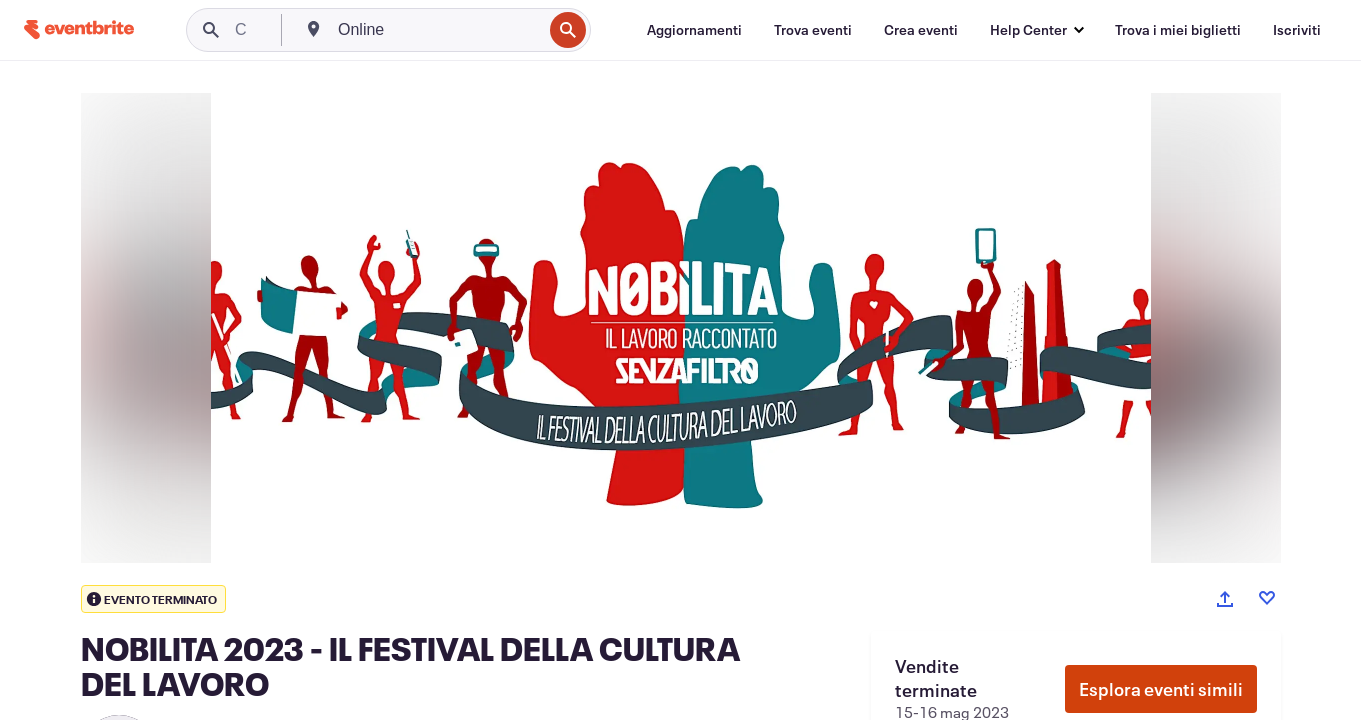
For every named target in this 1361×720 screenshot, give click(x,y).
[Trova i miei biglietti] (1178, 30)
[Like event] (1267, 598)
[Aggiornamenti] (694, 30)
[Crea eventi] (921, 30)
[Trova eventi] (813, 30)
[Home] (79, 29)
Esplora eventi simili (1161, 689)
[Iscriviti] (1297, 30)
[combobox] (438, 30)
